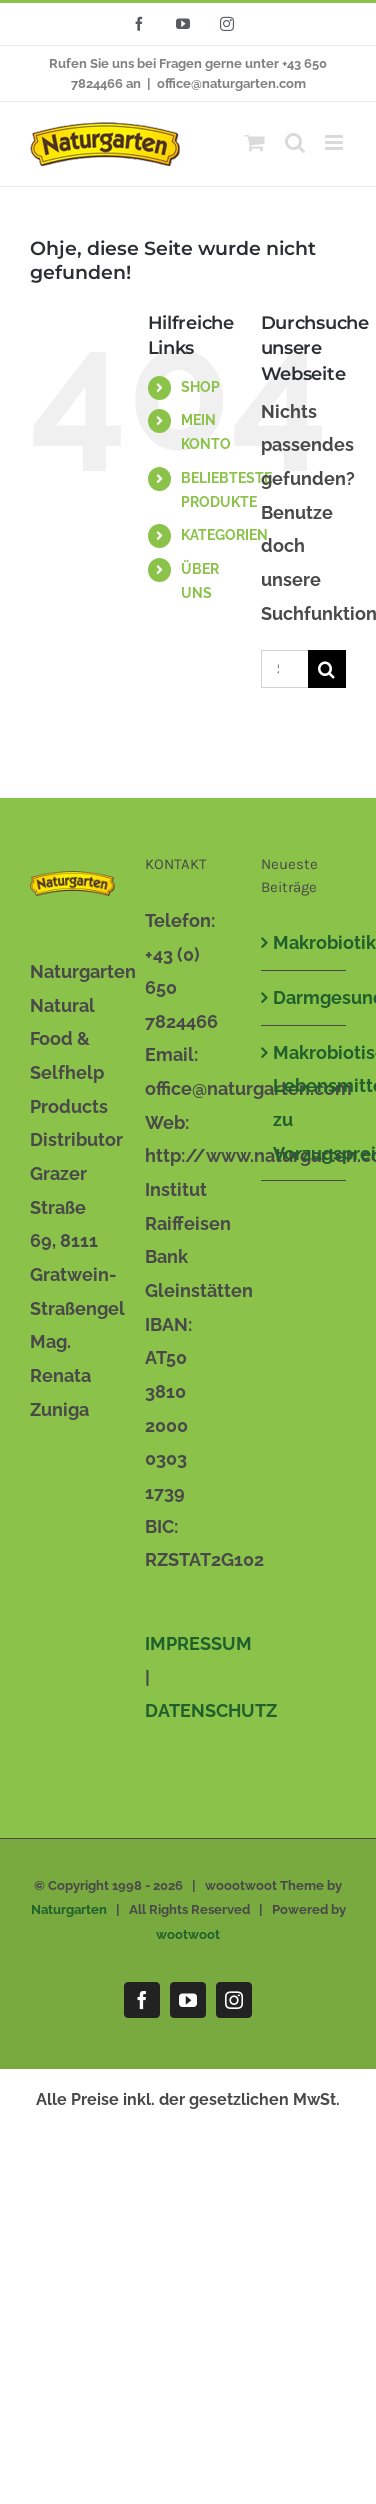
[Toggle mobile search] (295, 142)
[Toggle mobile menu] (335, 142)
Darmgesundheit (304, 997)
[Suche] (327, 669)
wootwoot (188, 1934)
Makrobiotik (304, 942)
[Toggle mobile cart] (255, 142)
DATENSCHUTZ (211, 1710)
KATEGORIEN (224, 535)
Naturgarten (69, 1909)
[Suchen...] (284, 669)
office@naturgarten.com (231, 83)
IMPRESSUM (198, 1643)
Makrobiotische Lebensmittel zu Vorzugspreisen (304, 1103)
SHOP (200, 387)
